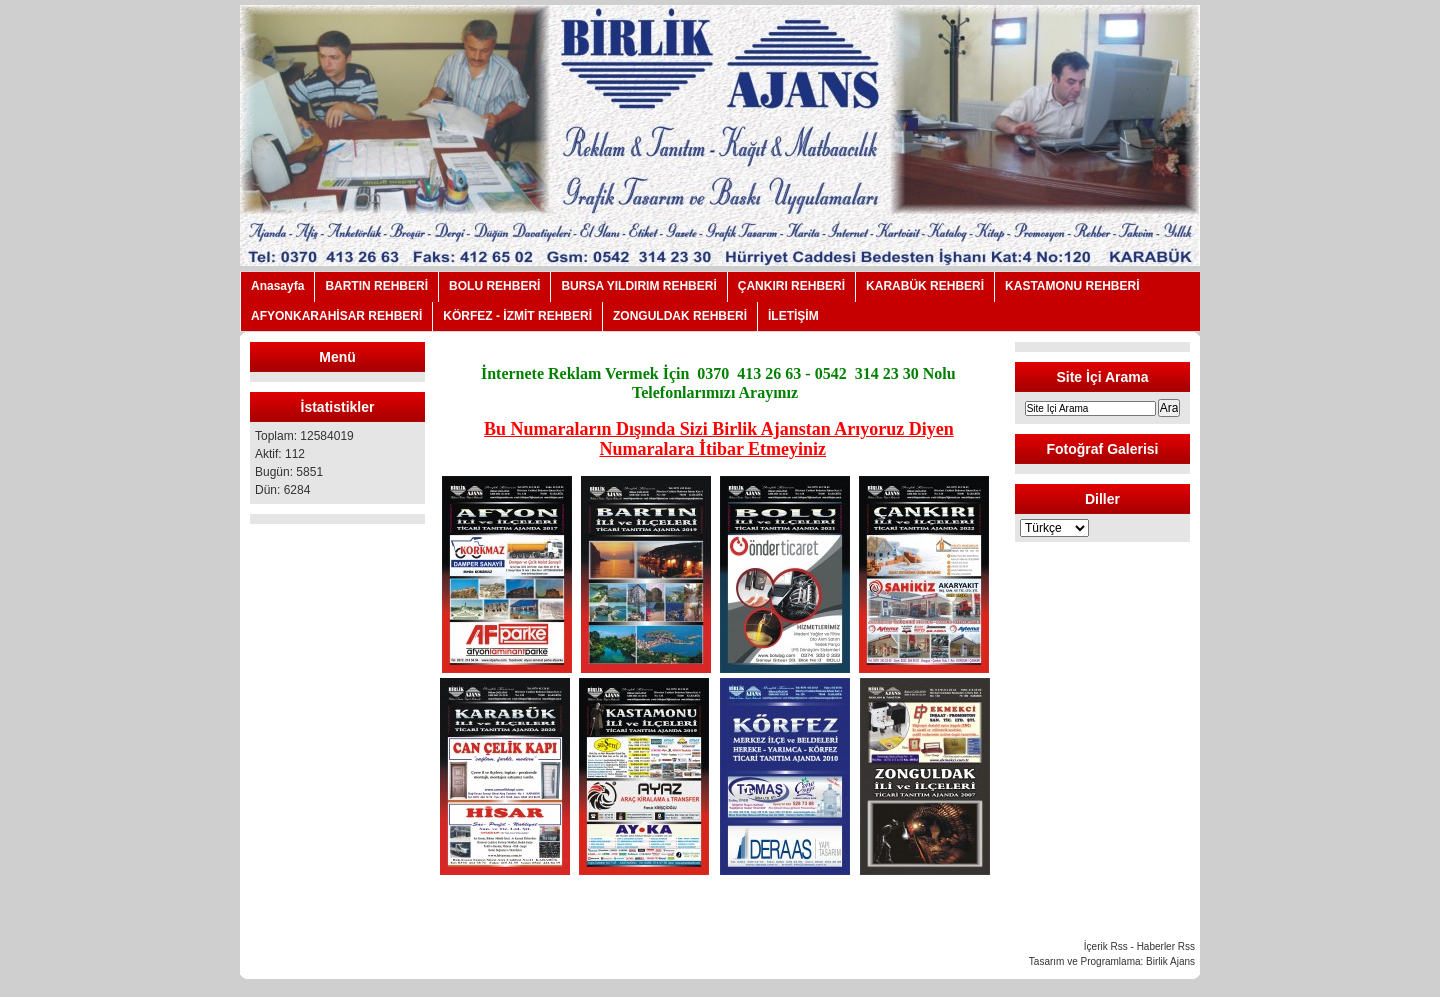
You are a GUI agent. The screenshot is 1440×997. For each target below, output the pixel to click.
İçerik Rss (1106, 946)
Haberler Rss (1166, 946)
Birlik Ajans (1170, 961)
